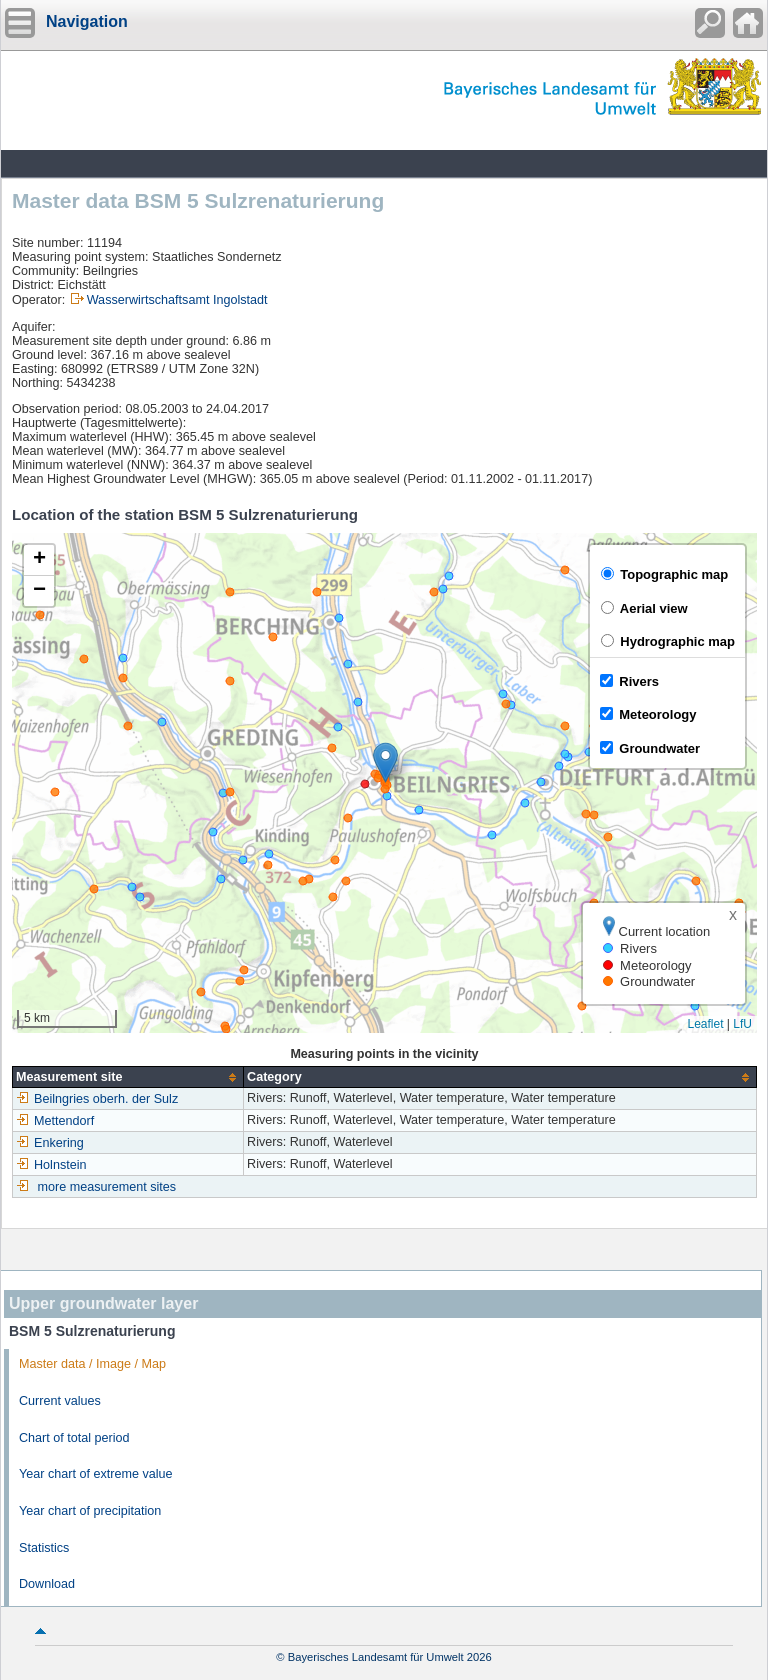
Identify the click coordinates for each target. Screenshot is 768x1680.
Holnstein (51, 1165)
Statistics (44, 1548)
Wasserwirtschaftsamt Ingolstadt (177, 300)
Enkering (50, 1143)
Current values (60, 1401)
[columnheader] (128, 1077)
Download (47, 1584)
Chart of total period (74, 1438)
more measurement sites (107, 1187)
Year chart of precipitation (90, 1511)
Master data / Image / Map (92, 1364)
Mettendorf (55, 1121)
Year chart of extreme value (96, 1474)
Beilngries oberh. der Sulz (97, 1099)
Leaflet (705, 1024)
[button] (385, 762)
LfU (742, 1024)
